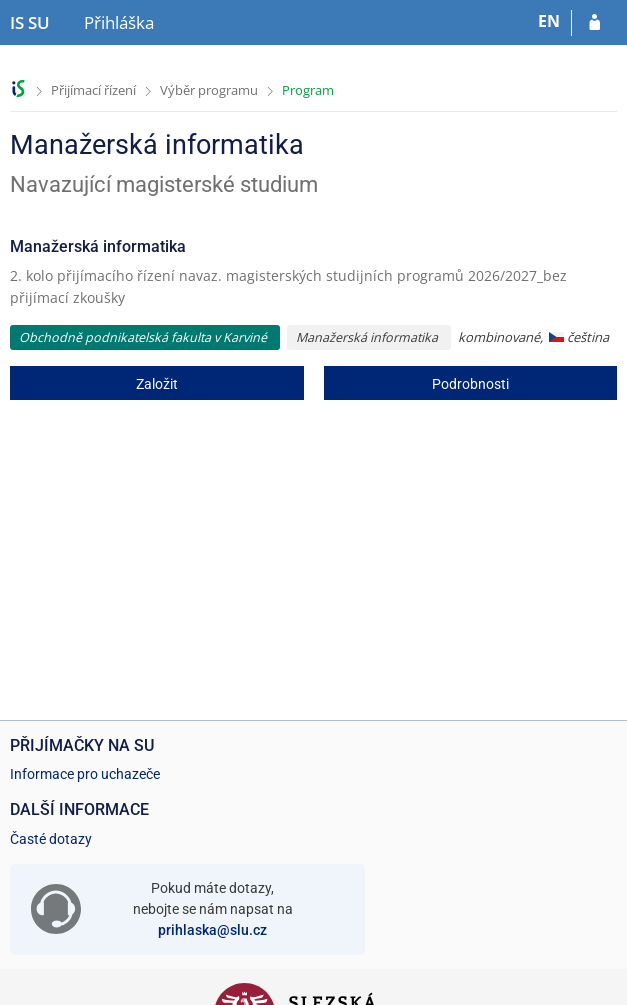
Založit (157, 384)
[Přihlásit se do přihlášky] (594, 23)
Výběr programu (209, 90)
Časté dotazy (51, 839)
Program (308, 90)
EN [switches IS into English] (549, 21)
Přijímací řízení (93, 90)
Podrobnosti (470, 384)
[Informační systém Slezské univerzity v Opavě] (30, 23)
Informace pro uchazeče (85, 774)
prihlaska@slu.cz (212, 930)
